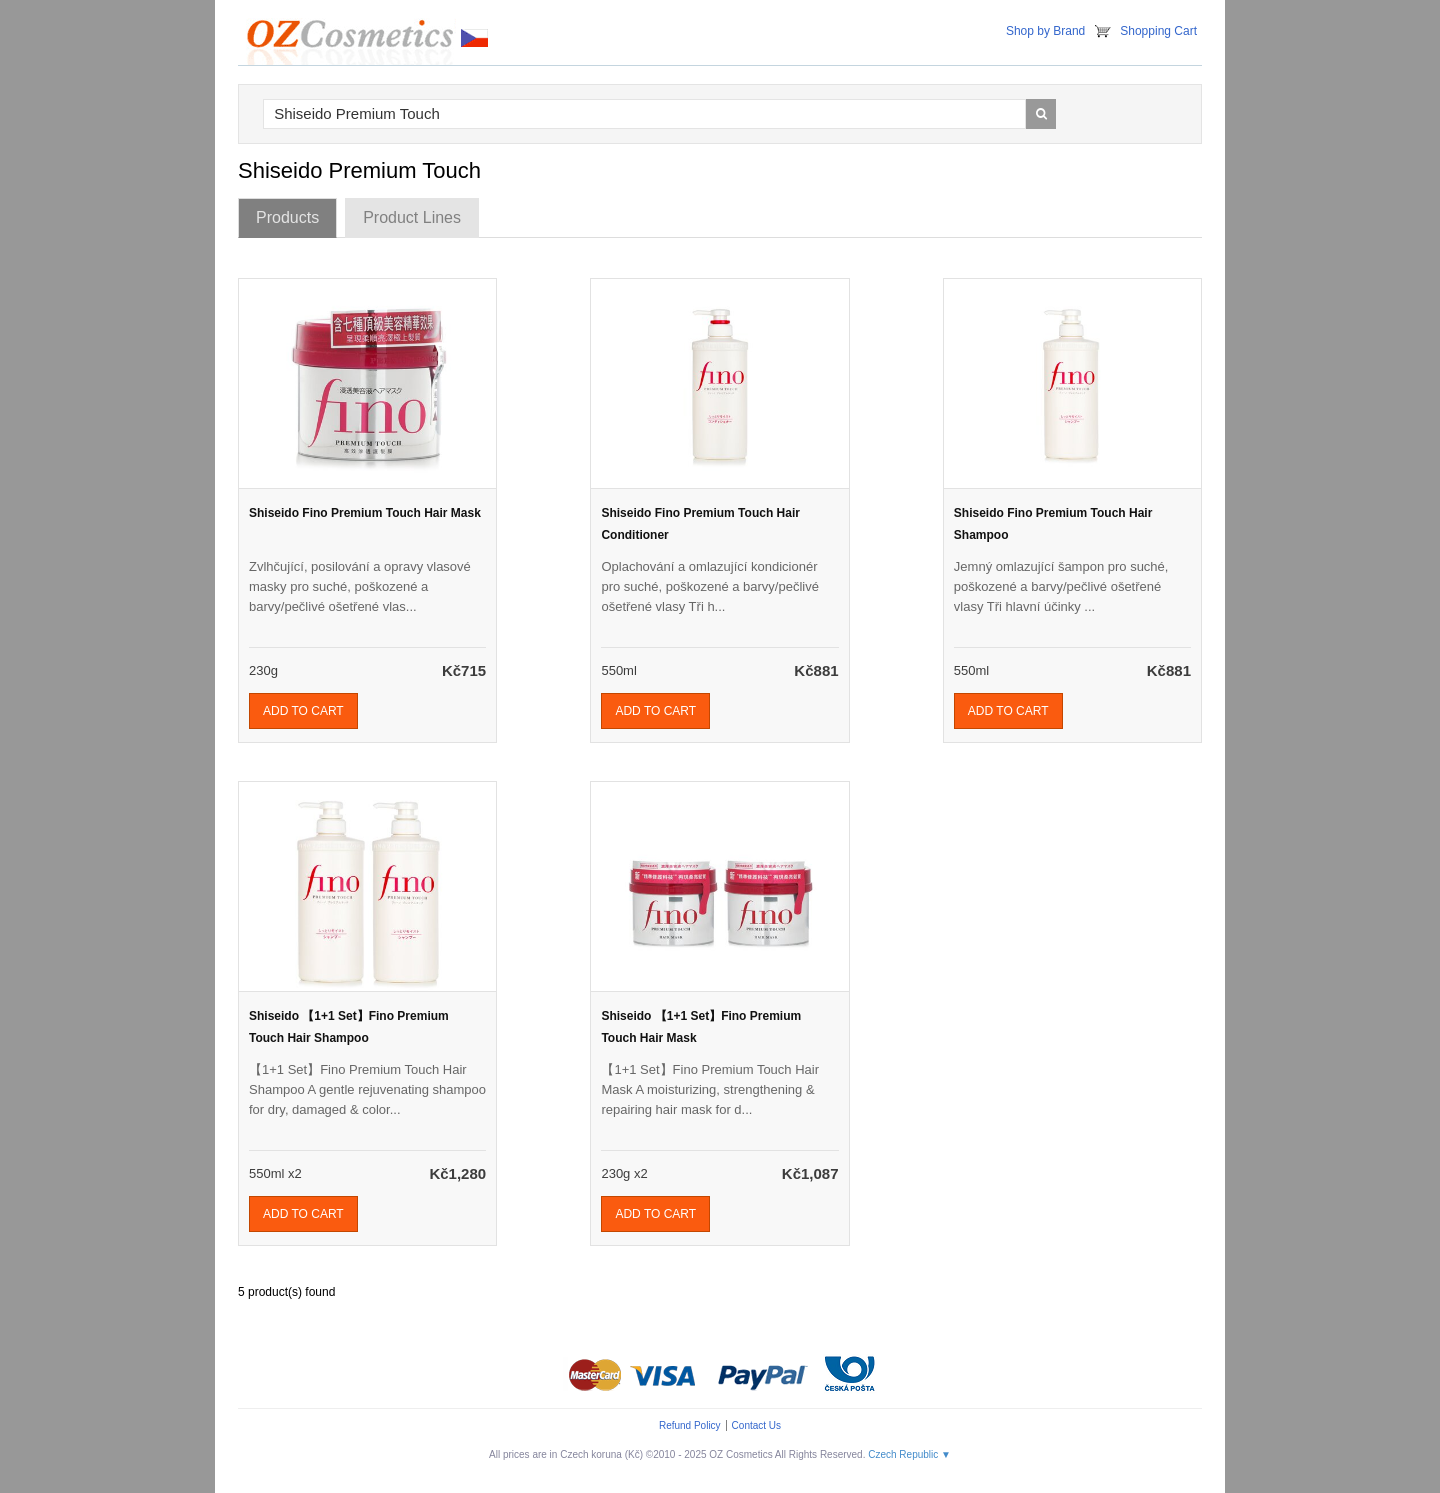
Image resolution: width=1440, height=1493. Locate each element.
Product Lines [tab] (412, 217)
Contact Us (756, 1425)
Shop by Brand (1045, 31)
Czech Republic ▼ (909, 1454)
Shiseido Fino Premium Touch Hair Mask (365, 513)
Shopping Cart (1158, 31)
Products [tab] (287, 217)
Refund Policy (690, 1425)
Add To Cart (303, 711)
